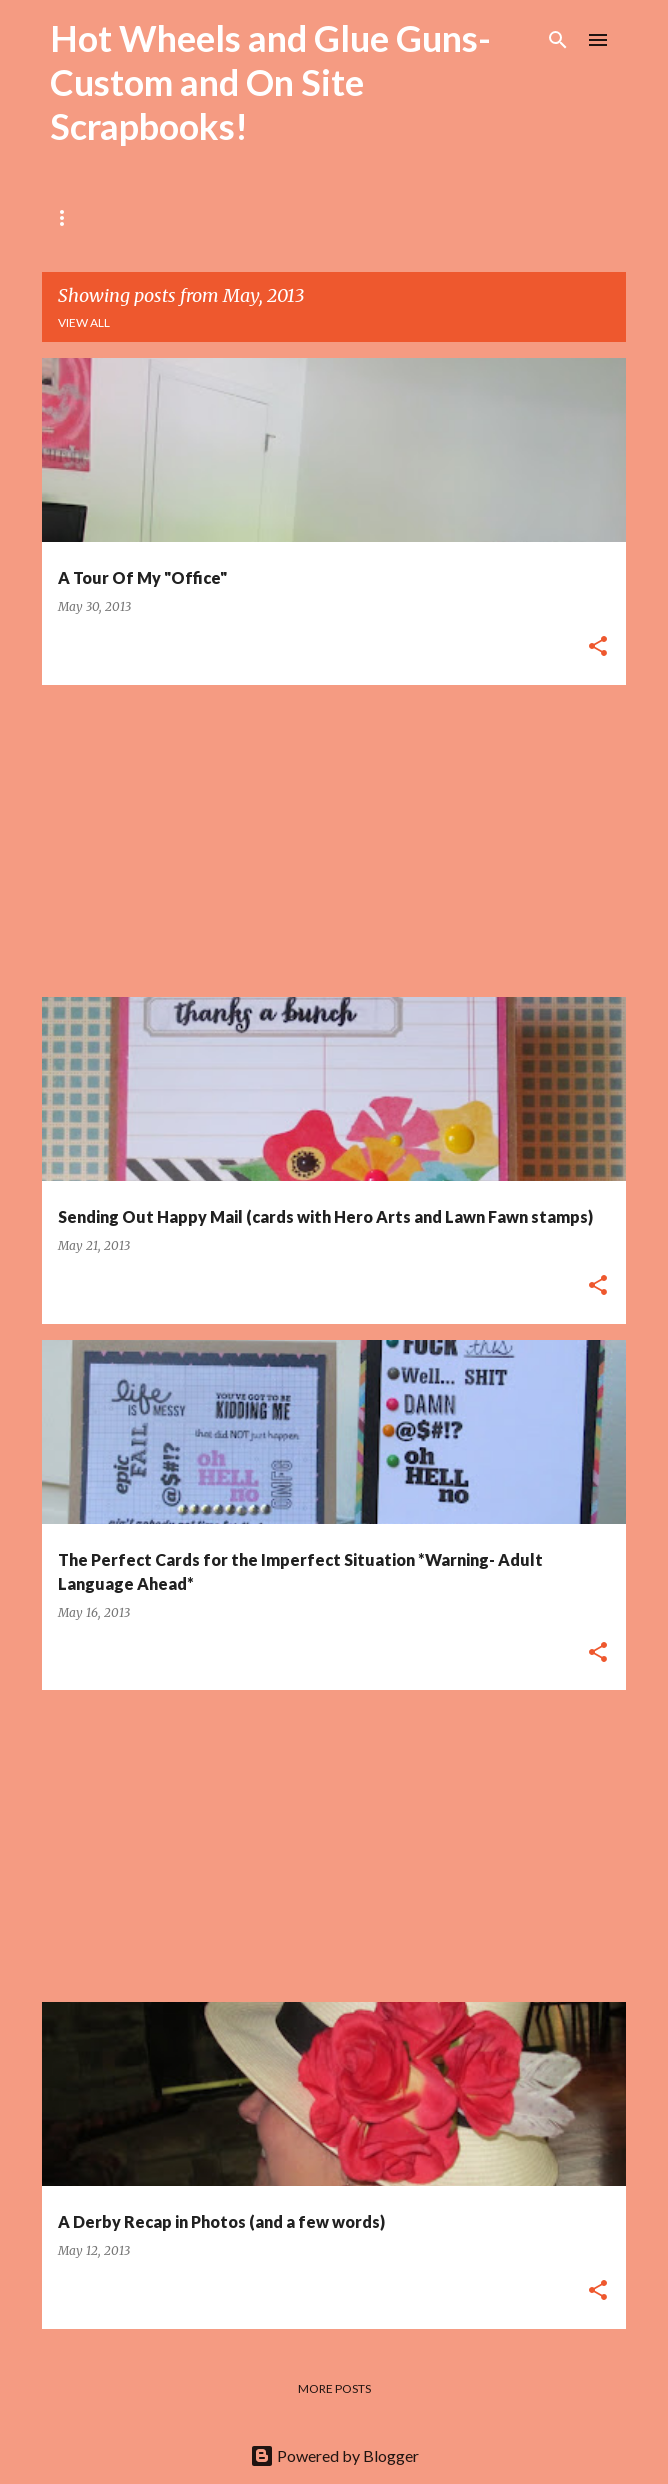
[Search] (558, 40)
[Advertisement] (334, 841)
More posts (334, 2388)
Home (68, 217)
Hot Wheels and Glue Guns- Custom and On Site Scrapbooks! (270, 82)
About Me (163, 217)
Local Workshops (301, 217)
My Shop (433, 217)
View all (84, 322)
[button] (598, 647)
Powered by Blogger (334, 2455)
